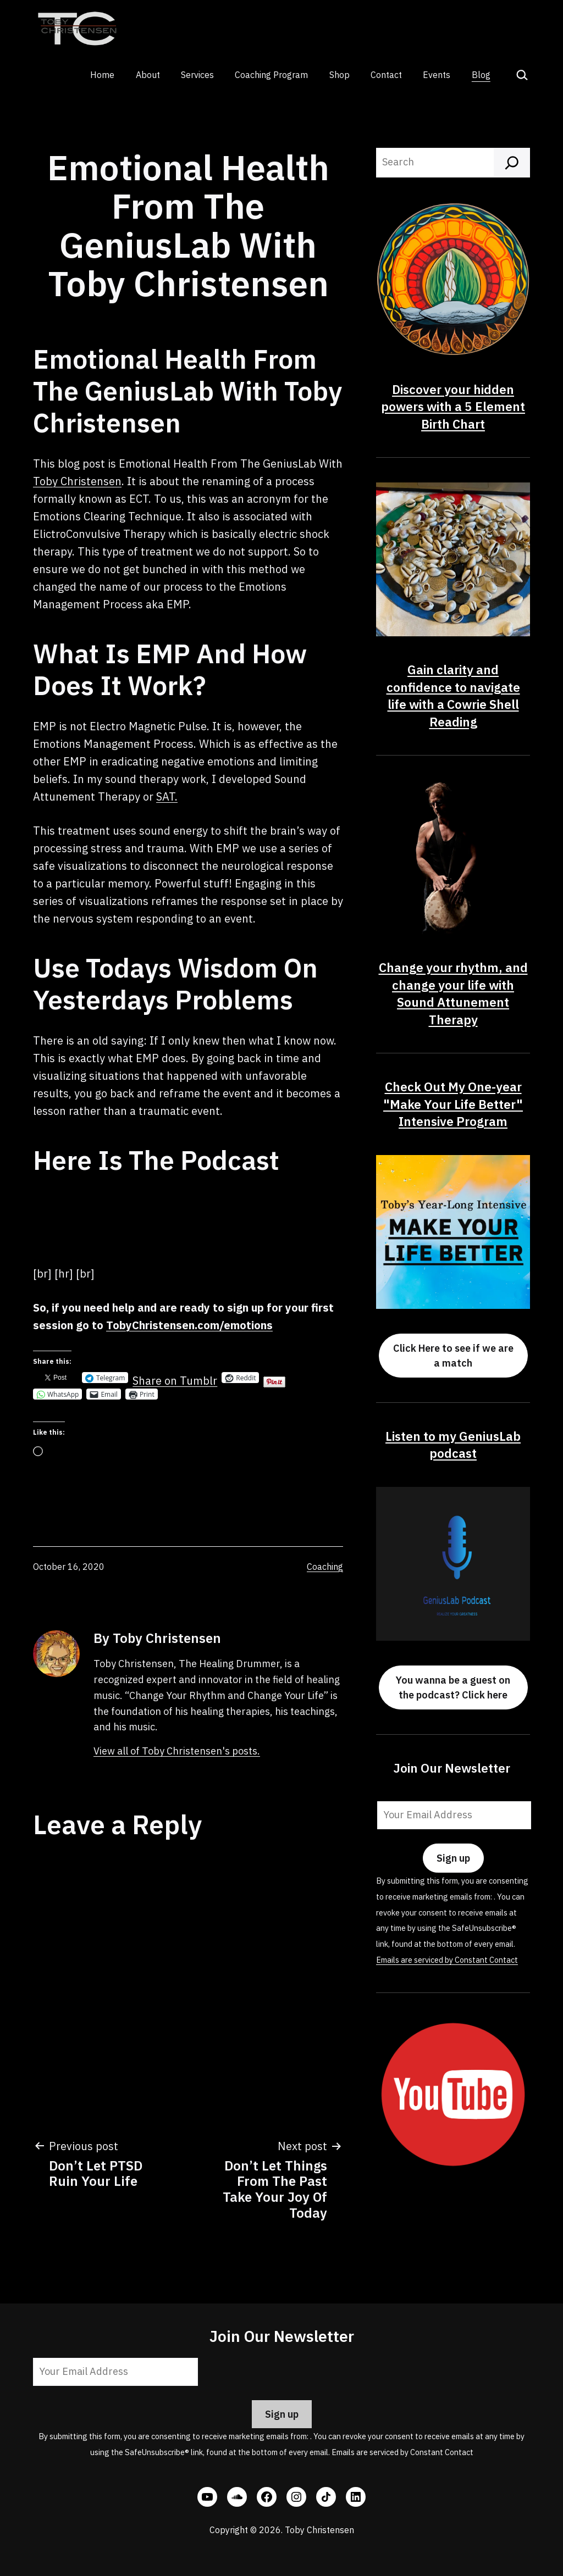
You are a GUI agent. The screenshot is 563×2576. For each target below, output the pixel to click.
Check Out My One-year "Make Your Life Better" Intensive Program (453, 1104)
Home (102, 74)
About (148, 74)
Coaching (325, 1566)
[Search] (512, 162)
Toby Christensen (77, 481)
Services (197, 74)
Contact (386, 74)
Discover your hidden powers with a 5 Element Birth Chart (453, 406)
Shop (339, 74)
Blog (481, 74)
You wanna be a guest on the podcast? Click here (453, 1687)
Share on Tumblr (175, 1377)
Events (436, 74)
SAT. (167, 796)
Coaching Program (271, 74)
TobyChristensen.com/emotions (189, 1325)
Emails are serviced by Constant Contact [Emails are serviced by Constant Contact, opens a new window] (447, 1960)
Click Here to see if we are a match (453, 1355)
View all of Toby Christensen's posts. (176, 1751)
